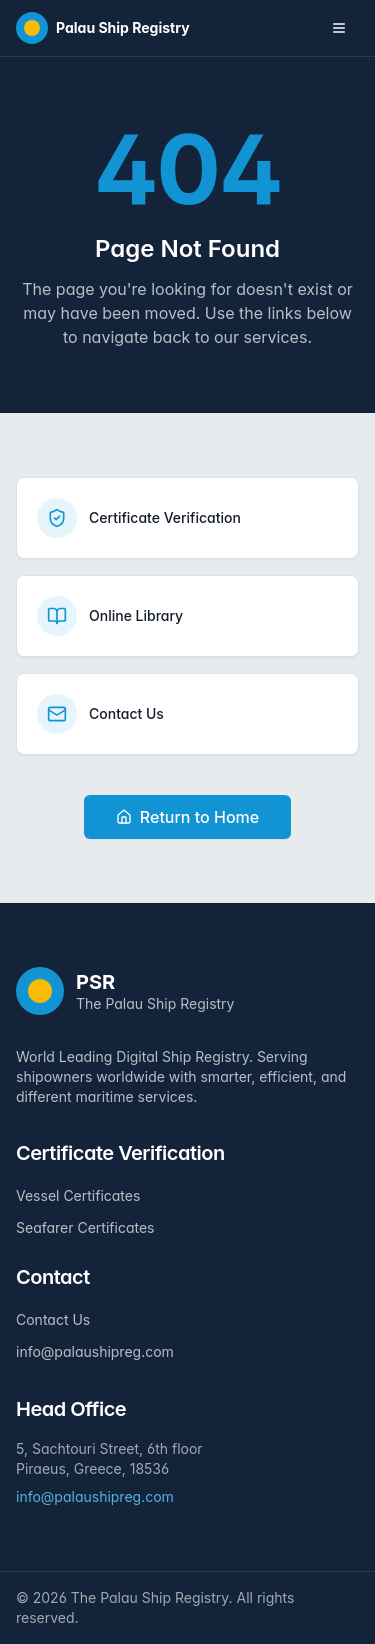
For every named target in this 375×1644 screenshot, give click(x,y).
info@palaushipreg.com (95, 1351)
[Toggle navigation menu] (339, 28)
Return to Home (187, 817)
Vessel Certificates (78, 1195)
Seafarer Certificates (85, 1227)
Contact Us (53, 1319)
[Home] (103, 28)
